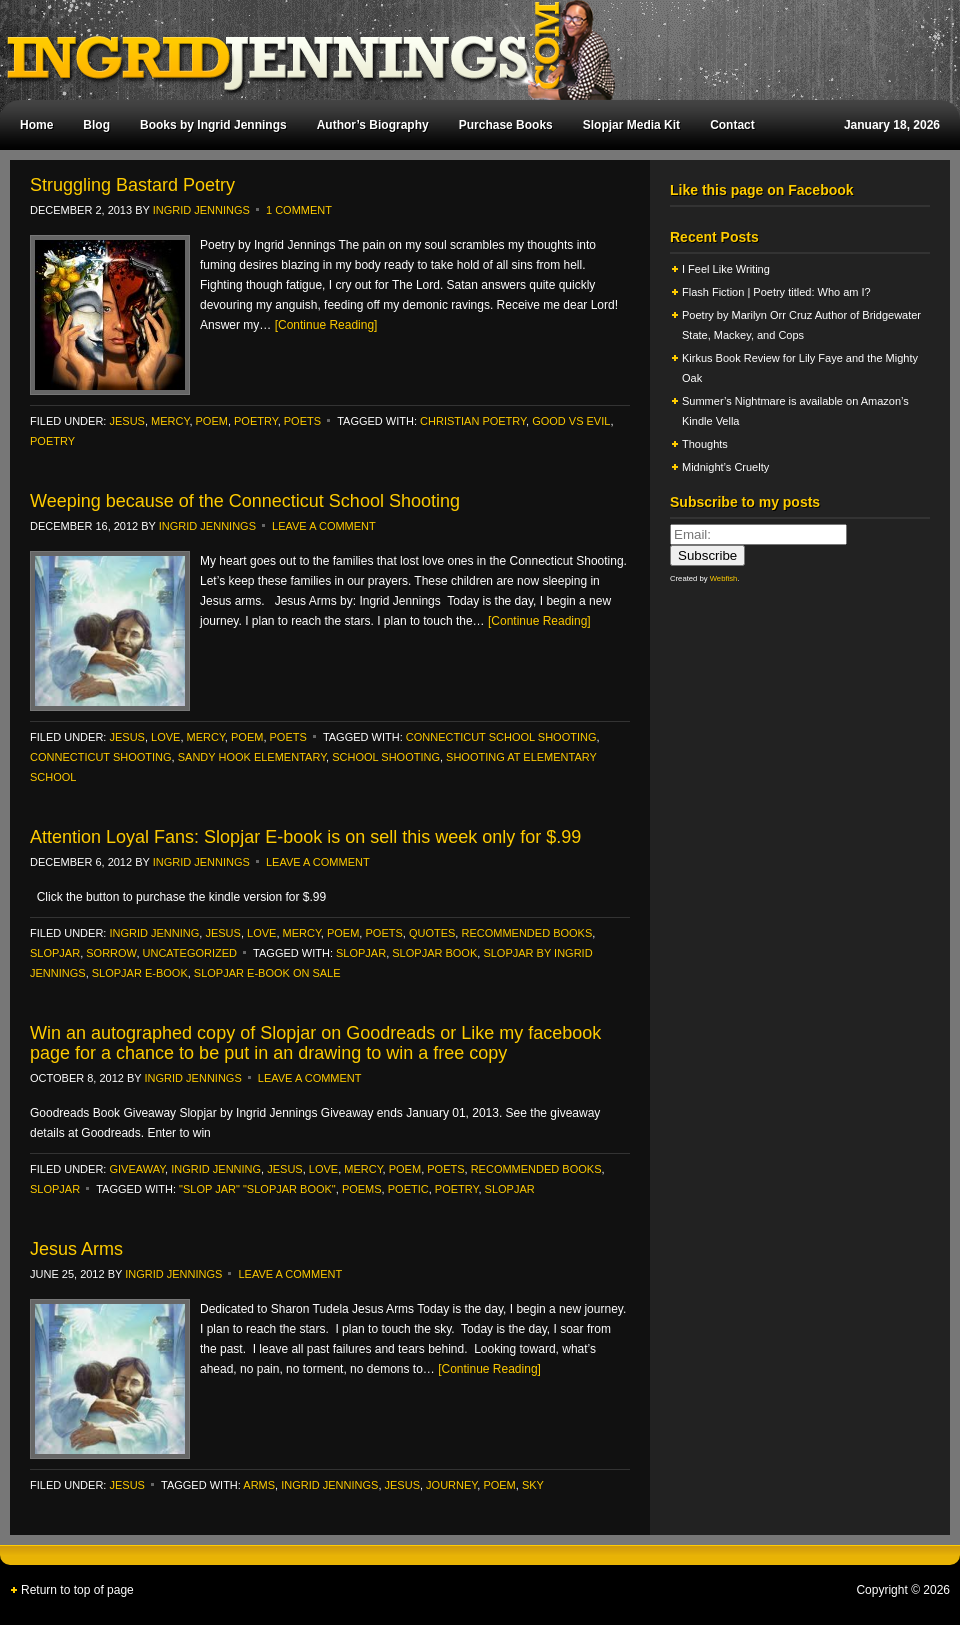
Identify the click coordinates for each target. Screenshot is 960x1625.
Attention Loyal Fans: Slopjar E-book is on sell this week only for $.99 (305, 837)
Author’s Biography (373, 125)
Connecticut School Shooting (501, 737)
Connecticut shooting (101, 757)
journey (451, 1485)
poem (212, 421)
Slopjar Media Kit (631, 125)
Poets (302, 421)
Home (36, 125)
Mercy (170, 421)
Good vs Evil (571, 421)
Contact (732, 125)
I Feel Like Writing (726, 269)
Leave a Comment (324, 526)
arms (259, 1485)
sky (533, 1485)
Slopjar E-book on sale (267, 973)
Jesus (126, 421)
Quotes (432, 933)
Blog (96, 125)
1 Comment (299, 210)
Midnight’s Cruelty (727, 467)
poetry (256, 421)
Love (165, 737)
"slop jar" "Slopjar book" (257, 1189)
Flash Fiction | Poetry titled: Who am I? (776, 292)
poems (362, 1189)
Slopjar (361, 953)
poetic (408, 1189)
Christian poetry (473, 421)
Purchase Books (506, 125)
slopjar (55, 953)
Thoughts (705, 444)
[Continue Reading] (326, 325)
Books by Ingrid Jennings (213, 125)
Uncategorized (190, 953)
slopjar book (434, 953)
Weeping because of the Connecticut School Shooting (245, 501)
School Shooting (386, 757)
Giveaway (137, 1169)
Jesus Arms (76, 1249)
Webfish (724, 578)
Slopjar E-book (140, 973)
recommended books (526, 933)
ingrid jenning (154, 933)
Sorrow (111, 953)
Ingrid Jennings (470, 50)
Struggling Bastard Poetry (132, 185)
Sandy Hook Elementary (252, 757)
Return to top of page (77, 1590)
